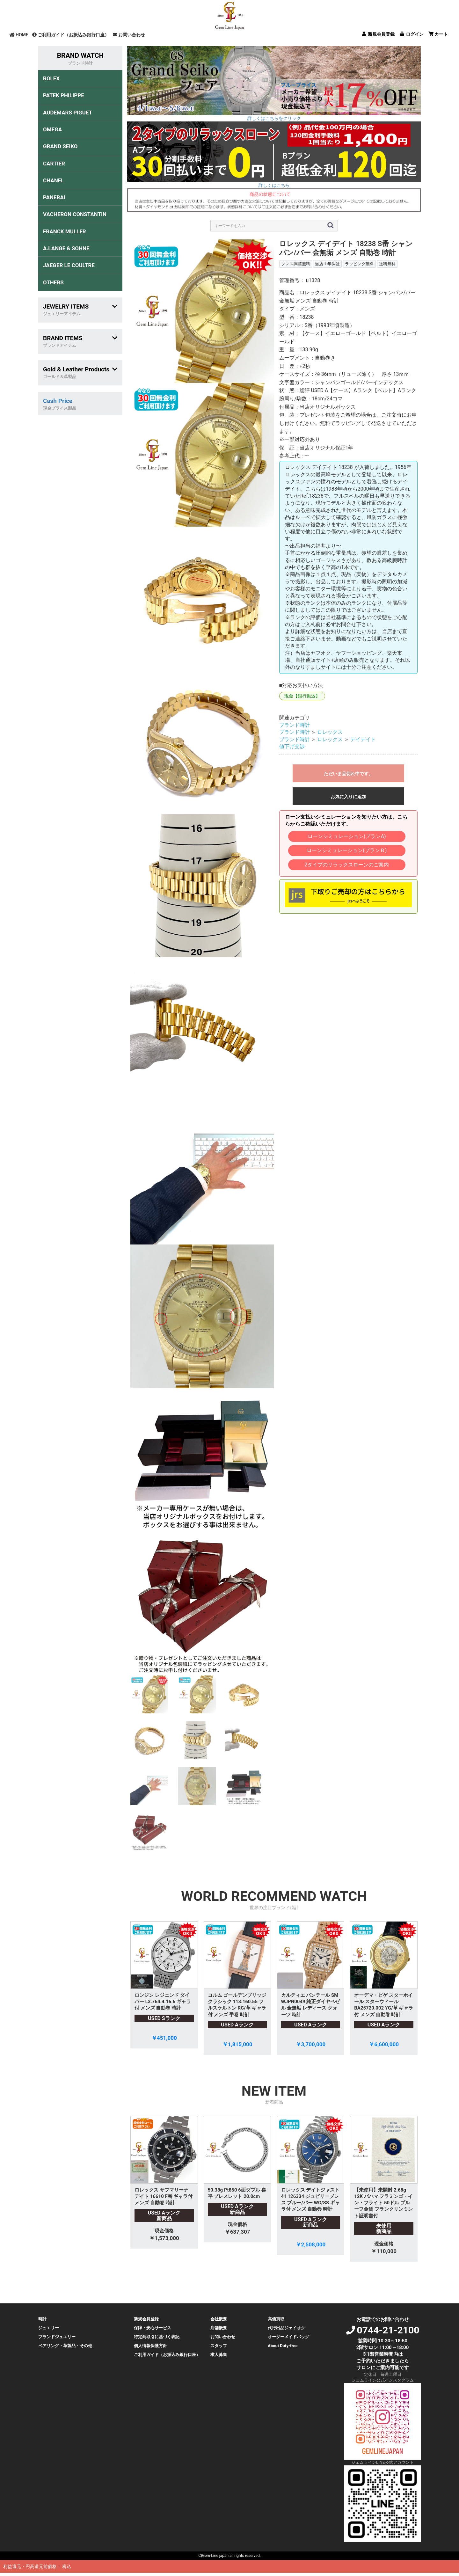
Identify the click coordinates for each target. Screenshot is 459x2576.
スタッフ (218, 2345)
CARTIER (54, 163)
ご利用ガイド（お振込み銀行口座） (70, 34)
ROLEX (51, 78)
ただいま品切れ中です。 (348, 773)
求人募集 (218, 2354)
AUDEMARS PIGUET (67, 112)
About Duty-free (282, 2345)
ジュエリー (48, 2327)
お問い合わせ (129, 34)
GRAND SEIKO (60, 146)
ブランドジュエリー (57, 2336)
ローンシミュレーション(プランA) (347, 836)
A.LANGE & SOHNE (66, 248)
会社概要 (218, 2319)
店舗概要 (218, 2327)
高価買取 (276, 2319)
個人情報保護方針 (150, 2345)
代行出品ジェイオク (286, 2327)
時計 (42, 2319)
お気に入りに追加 (348, 796)
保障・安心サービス (152, 2327)
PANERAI (54, 197)
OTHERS (53, 282)
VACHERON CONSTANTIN (74, 214)
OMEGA (52, 129)
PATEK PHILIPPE (63, 95)
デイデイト (363, 739)
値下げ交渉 (292, 746)
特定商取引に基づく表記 (156, 2336)
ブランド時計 (294, 725)
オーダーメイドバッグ (288, 2336)
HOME (19, 34)
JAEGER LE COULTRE (69, 265)
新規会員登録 (146, 2319)
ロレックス (330, 732)
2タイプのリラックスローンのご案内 (346, 865)
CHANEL (53, 180)
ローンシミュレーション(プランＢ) (347, 850)
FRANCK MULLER (64, 231)
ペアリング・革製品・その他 (65, 2345)
